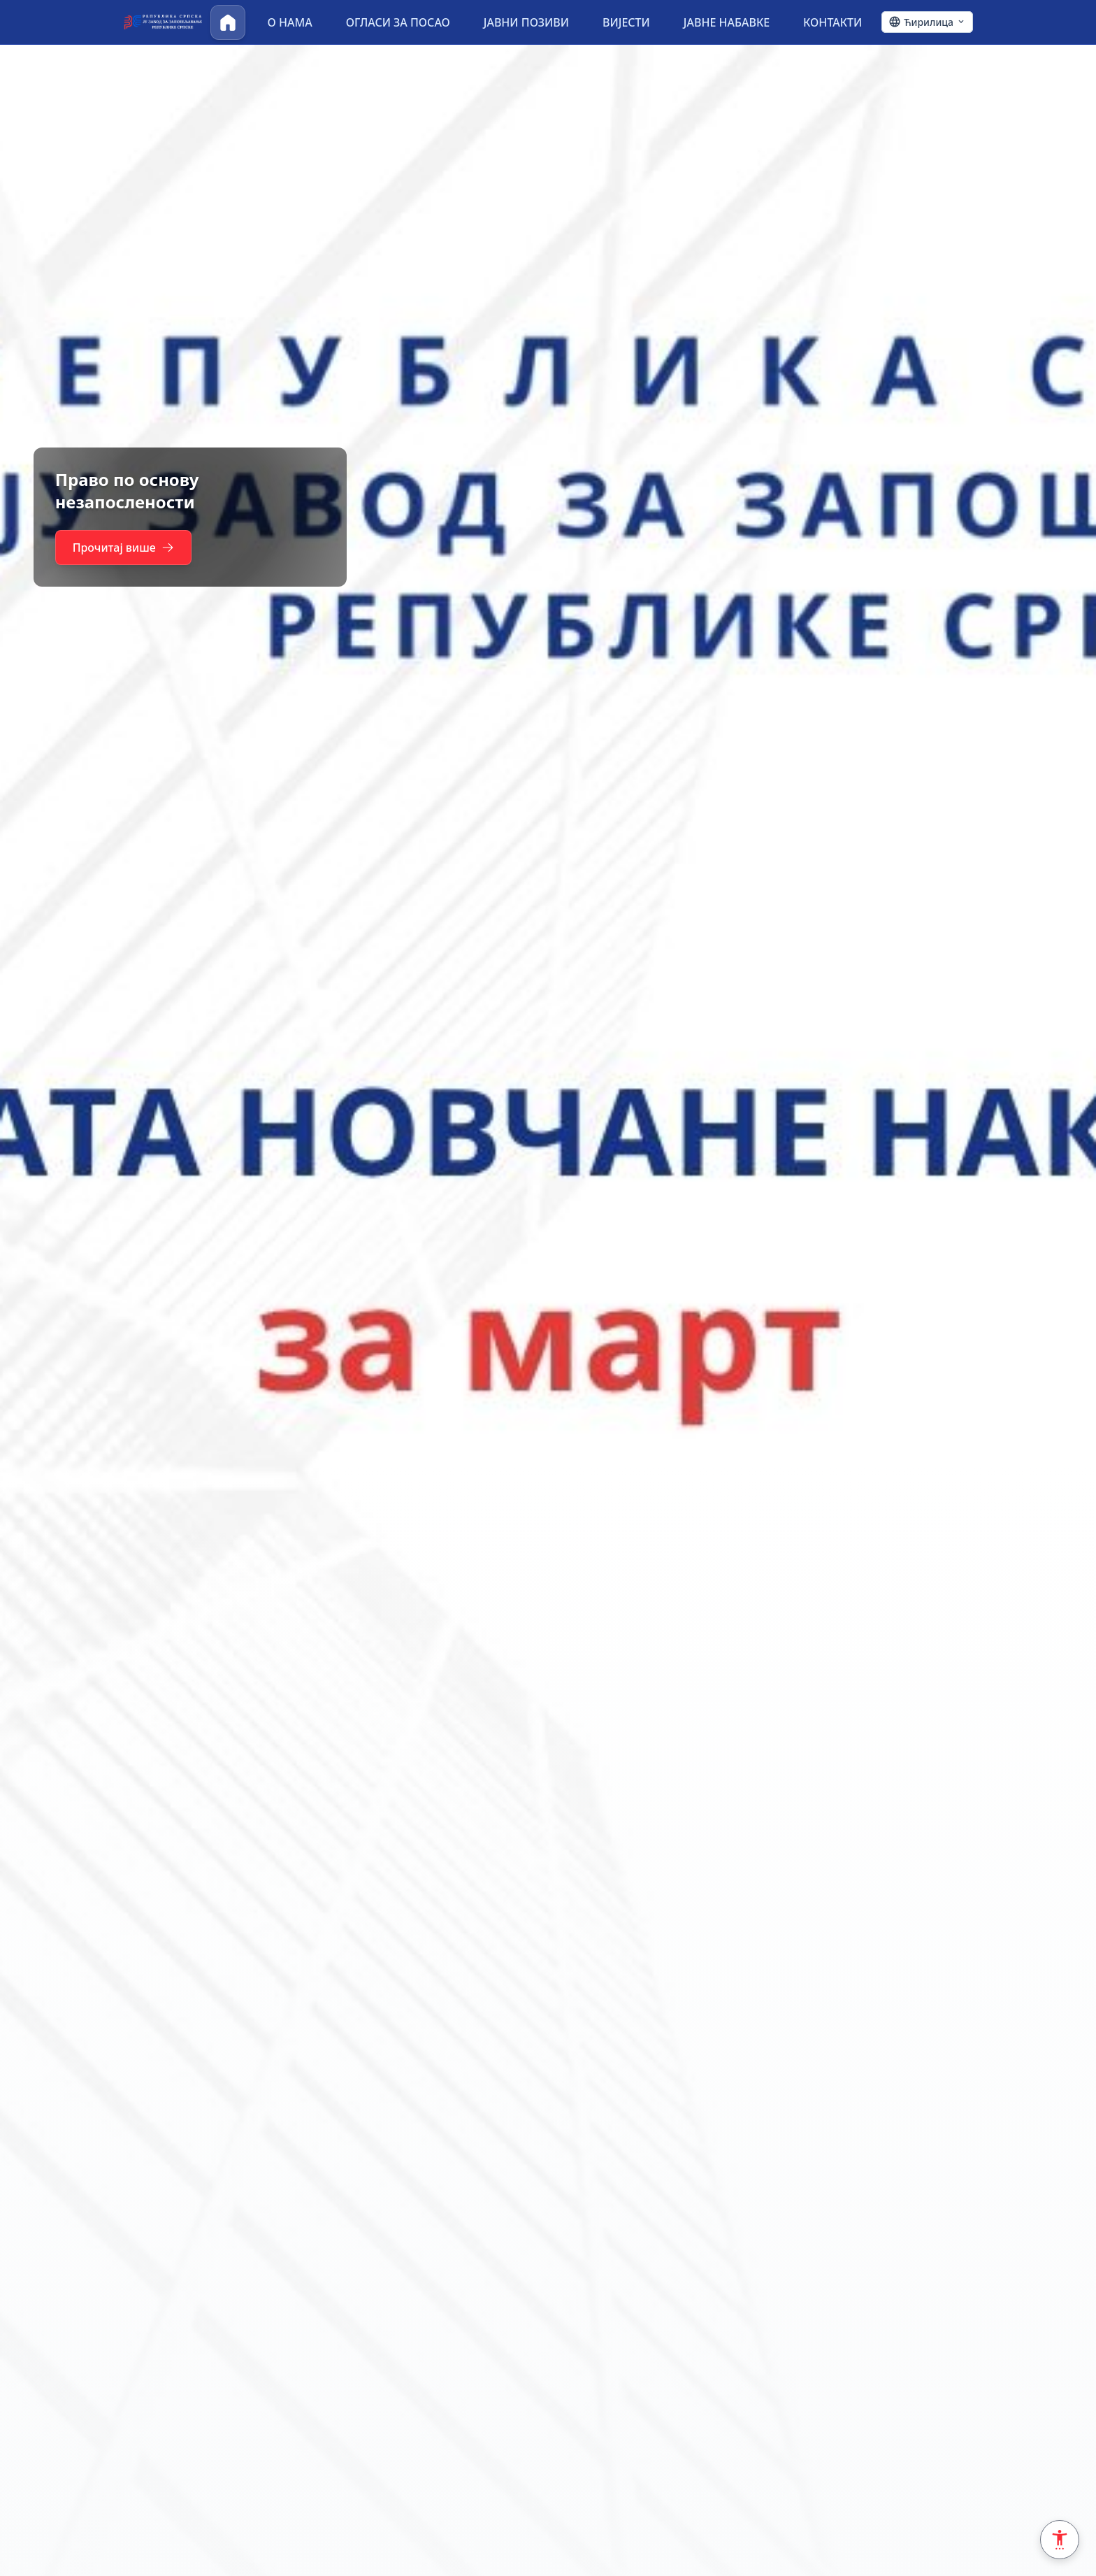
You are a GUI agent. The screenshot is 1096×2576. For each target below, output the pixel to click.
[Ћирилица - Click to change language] (927, 22)
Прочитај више (124, 547)
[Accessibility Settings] (1059, 2539)
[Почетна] (227, 22)
